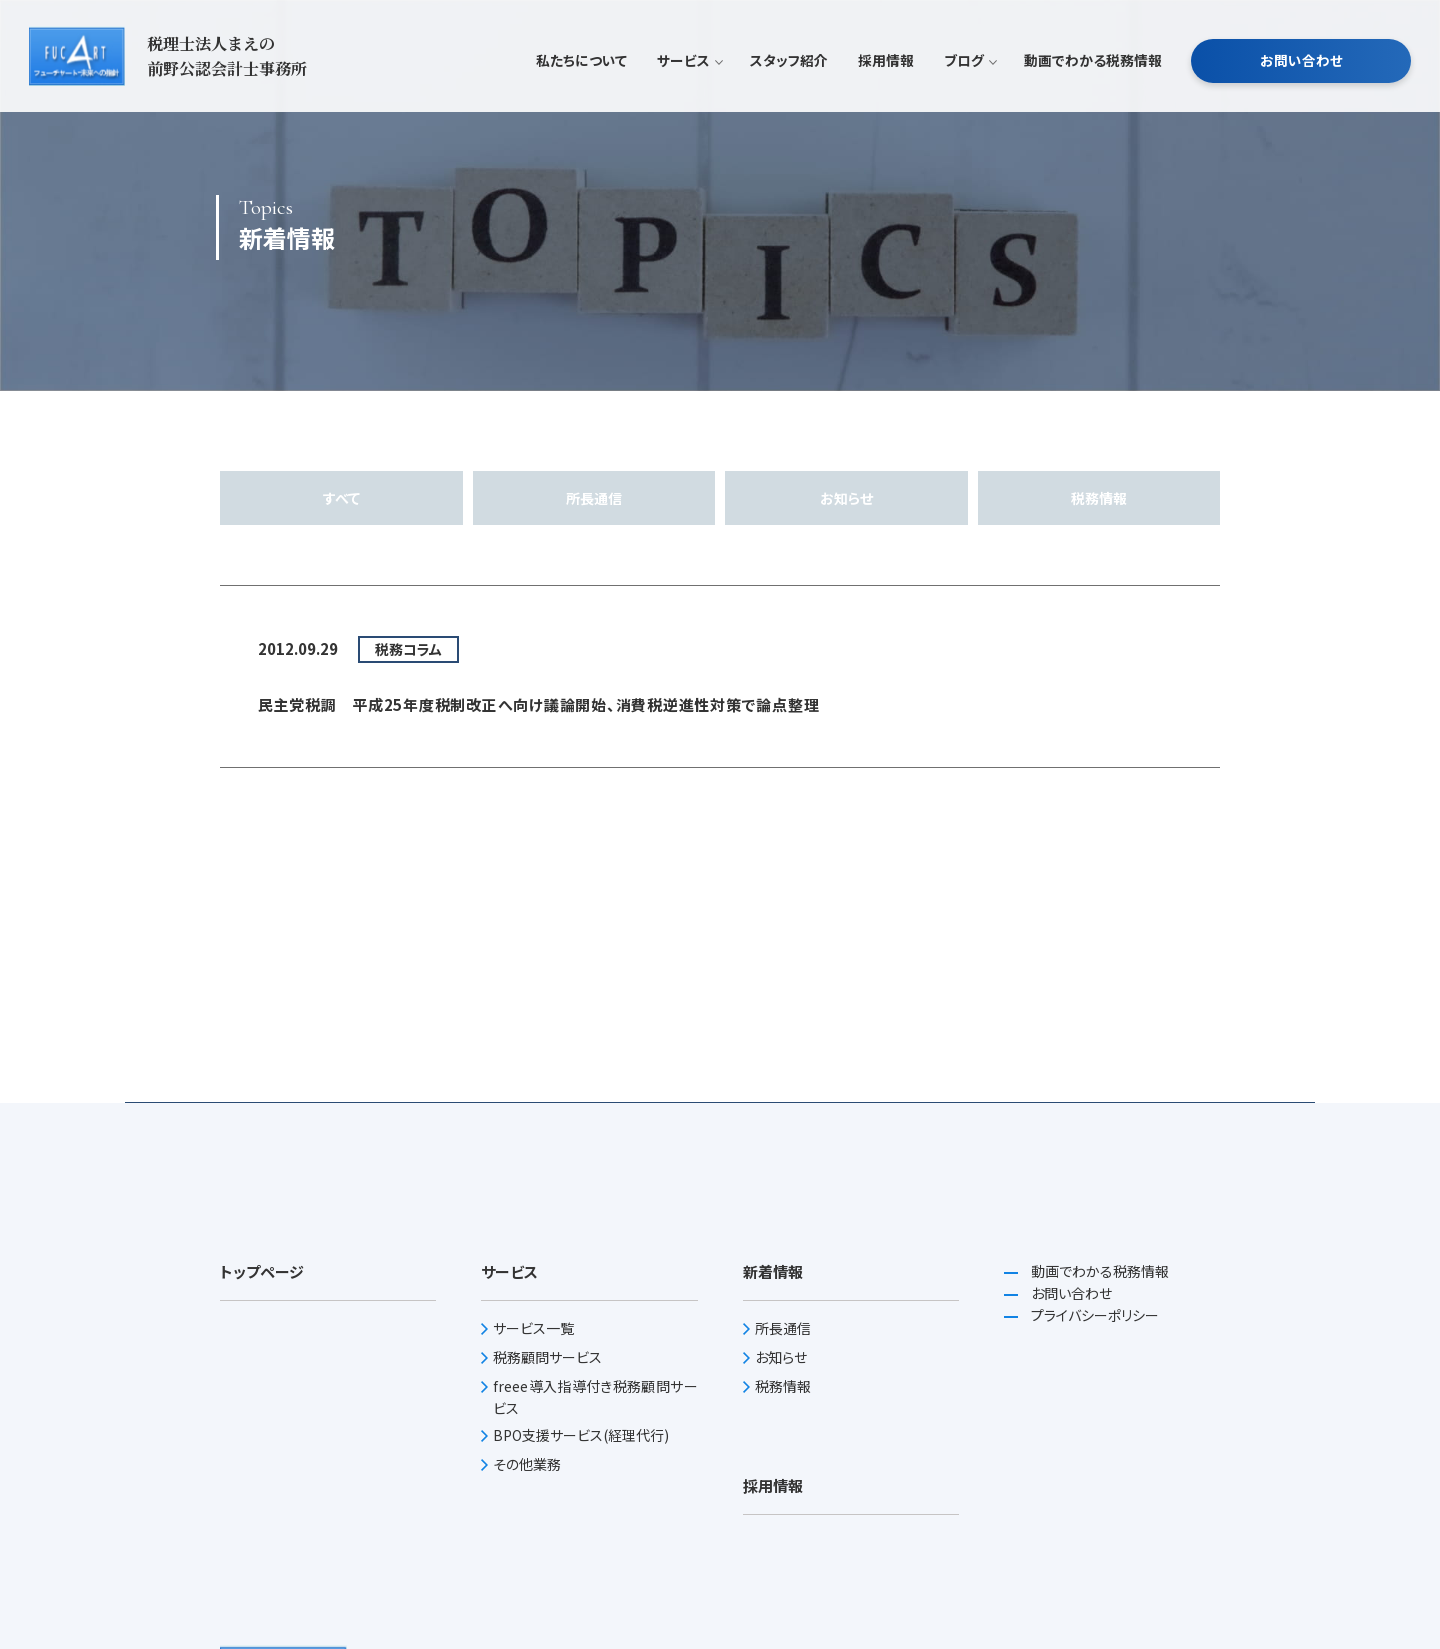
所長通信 (594, 498)
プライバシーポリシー (1093, 1315)
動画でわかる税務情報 (1093, 84)
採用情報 (886, 84)
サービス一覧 (533, 1328)
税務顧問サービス (547, 1357)
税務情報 (1099, 498)
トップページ (262, 1271)
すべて (341, 498)
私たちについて (581, 84)
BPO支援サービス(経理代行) (581, 1435)
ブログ (969, 84)
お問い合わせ (1301, 84)
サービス (688, 84)
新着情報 (773, 1271)
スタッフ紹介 (789, 84)
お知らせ (846, 498)
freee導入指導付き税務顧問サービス (595, 1397)
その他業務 (527, 1464)
